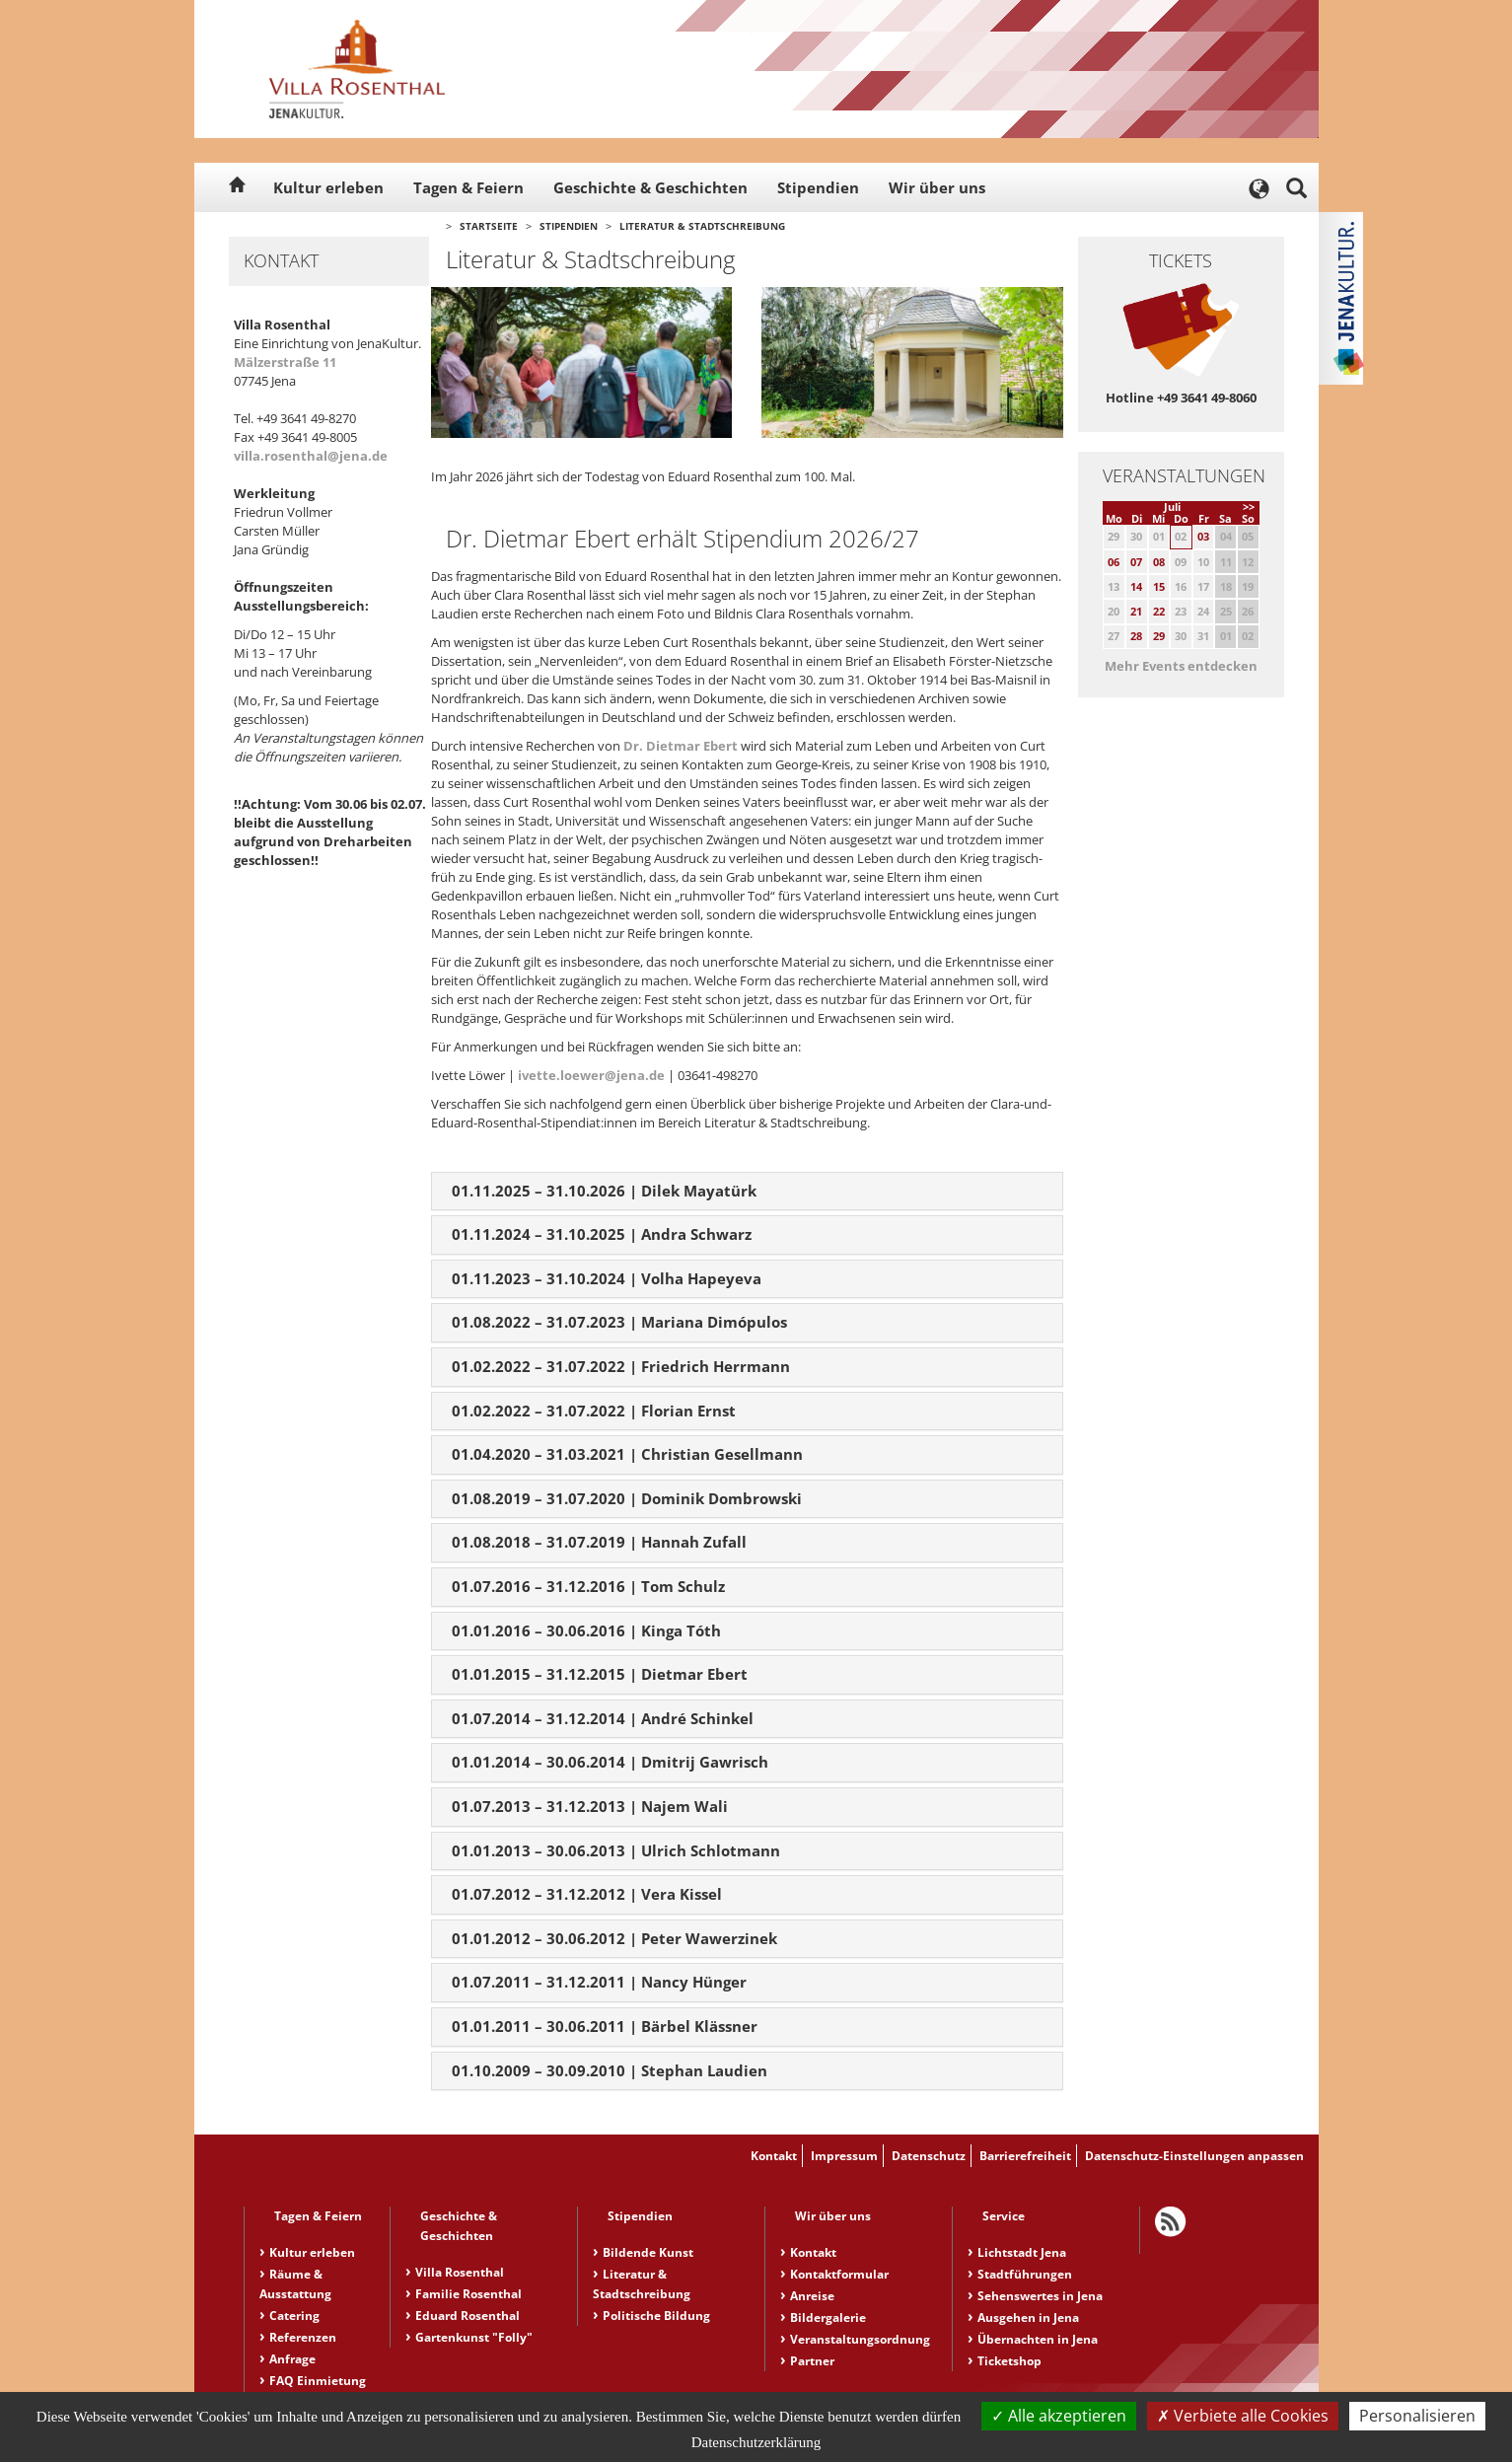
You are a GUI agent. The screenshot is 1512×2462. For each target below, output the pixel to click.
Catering (294, 2315)
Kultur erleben (328, 187)
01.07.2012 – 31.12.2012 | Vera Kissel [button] (587, 1894)
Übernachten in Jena (1037, 2339)
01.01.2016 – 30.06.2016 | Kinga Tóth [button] (586, 1630)
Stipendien (818, 187)
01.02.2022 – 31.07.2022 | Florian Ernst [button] (594, 1410)
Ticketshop (1009, 2361)
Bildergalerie (828, 2317)
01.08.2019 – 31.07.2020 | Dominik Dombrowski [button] (627, 1498)
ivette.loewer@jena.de (591, 1075)
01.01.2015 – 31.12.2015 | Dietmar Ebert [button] (600, 1674)
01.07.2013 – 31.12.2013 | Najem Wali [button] (590, 1806)
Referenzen (302, 2337)
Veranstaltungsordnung (860, 2339)
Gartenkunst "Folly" (474, 2337)
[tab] (747, 1191)
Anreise (812, 2295)
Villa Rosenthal (459, 2272)
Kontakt (774, 2155)
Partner (812, 2361)
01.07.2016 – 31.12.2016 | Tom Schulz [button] (588, 1586)
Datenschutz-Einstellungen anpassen (1194, 2155)
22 (1159, 611)
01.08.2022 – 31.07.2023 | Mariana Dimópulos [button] (619, 1322)
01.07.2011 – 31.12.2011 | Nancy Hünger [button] (599, 1981)
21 (1136, 611)
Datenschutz (929, 2155)
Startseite (489, 226)
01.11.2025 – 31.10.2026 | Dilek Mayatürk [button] (604, 1190)
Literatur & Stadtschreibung (702, 226)
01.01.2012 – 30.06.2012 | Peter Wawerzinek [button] (614, 1938)
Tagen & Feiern (468, 187)
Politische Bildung (656, 2315)
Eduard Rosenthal (467, 2315)
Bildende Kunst (648, 2252)
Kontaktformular (839, 2274)
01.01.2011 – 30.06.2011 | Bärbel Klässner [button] (604, 2026)
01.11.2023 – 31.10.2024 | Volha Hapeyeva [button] (606, 1278)
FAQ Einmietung (317, 2380)
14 (1136, 586)
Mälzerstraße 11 (285, 362)
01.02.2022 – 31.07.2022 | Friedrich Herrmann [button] (621, 1366)
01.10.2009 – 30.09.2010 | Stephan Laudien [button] (609, 2070)
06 (1113, 561)
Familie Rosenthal (468, 2293)
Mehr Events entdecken (1181, 666)
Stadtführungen (1024, 2274)
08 (1159, 561)
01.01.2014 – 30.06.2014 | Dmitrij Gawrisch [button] (610, 1762)
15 (1159, 586)
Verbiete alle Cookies (1243, 2415)
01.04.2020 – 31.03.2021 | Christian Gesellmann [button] (627, 1454)
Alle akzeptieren (1058, 2415)
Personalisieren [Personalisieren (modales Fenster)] (1417, 2415)
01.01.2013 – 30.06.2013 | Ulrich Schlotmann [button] (616, 1850)
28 (1136, 635)
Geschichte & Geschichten (650, 187)
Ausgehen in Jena (1028, 2317)
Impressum (844, 2155)
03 (1203, 536)
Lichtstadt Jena (1021, 2252)
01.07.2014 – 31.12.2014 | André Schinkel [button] (603, 1718)
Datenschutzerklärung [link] (756, 2442)
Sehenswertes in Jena (1040, 2295)
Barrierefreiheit (1025, 2155)
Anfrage (292, 2359)
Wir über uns (937, 187)
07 (1136, 561)
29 (1159, 635)
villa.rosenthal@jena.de (311, 456)
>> (1249, 506)
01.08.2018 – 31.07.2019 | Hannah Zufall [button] (599, 1542)
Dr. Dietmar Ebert (682, 746)
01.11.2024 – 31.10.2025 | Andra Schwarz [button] (602, 1234)
